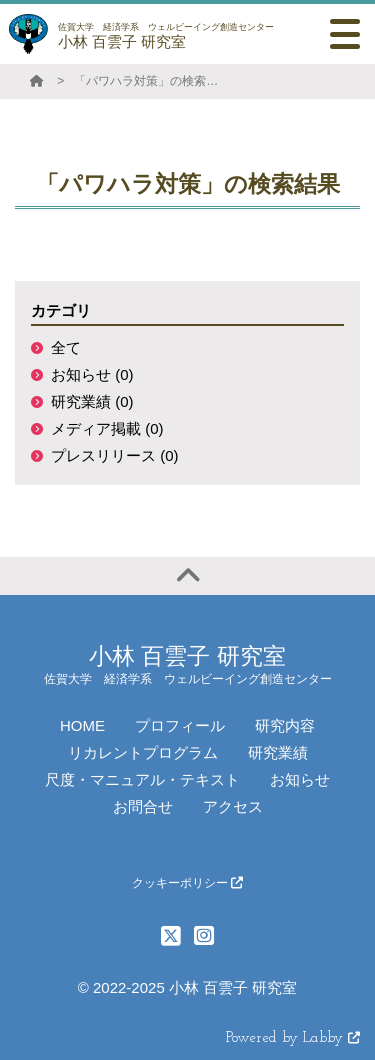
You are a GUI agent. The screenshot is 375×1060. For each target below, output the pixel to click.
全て (66, 347)
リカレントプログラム (143, 752)
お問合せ (143, 806)
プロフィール (180, 725)
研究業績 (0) (92, 401)
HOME (82, 725)
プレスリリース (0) (115, 455)
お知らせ (300, 779)
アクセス (233, 806)
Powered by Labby (293, 1038)
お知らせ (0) (92, 374)
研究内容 (285, 725)
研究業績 (278, 752)
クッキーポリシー (187, 883)
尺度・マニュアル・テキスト (142, 779)
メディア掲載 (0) (107, 428)
